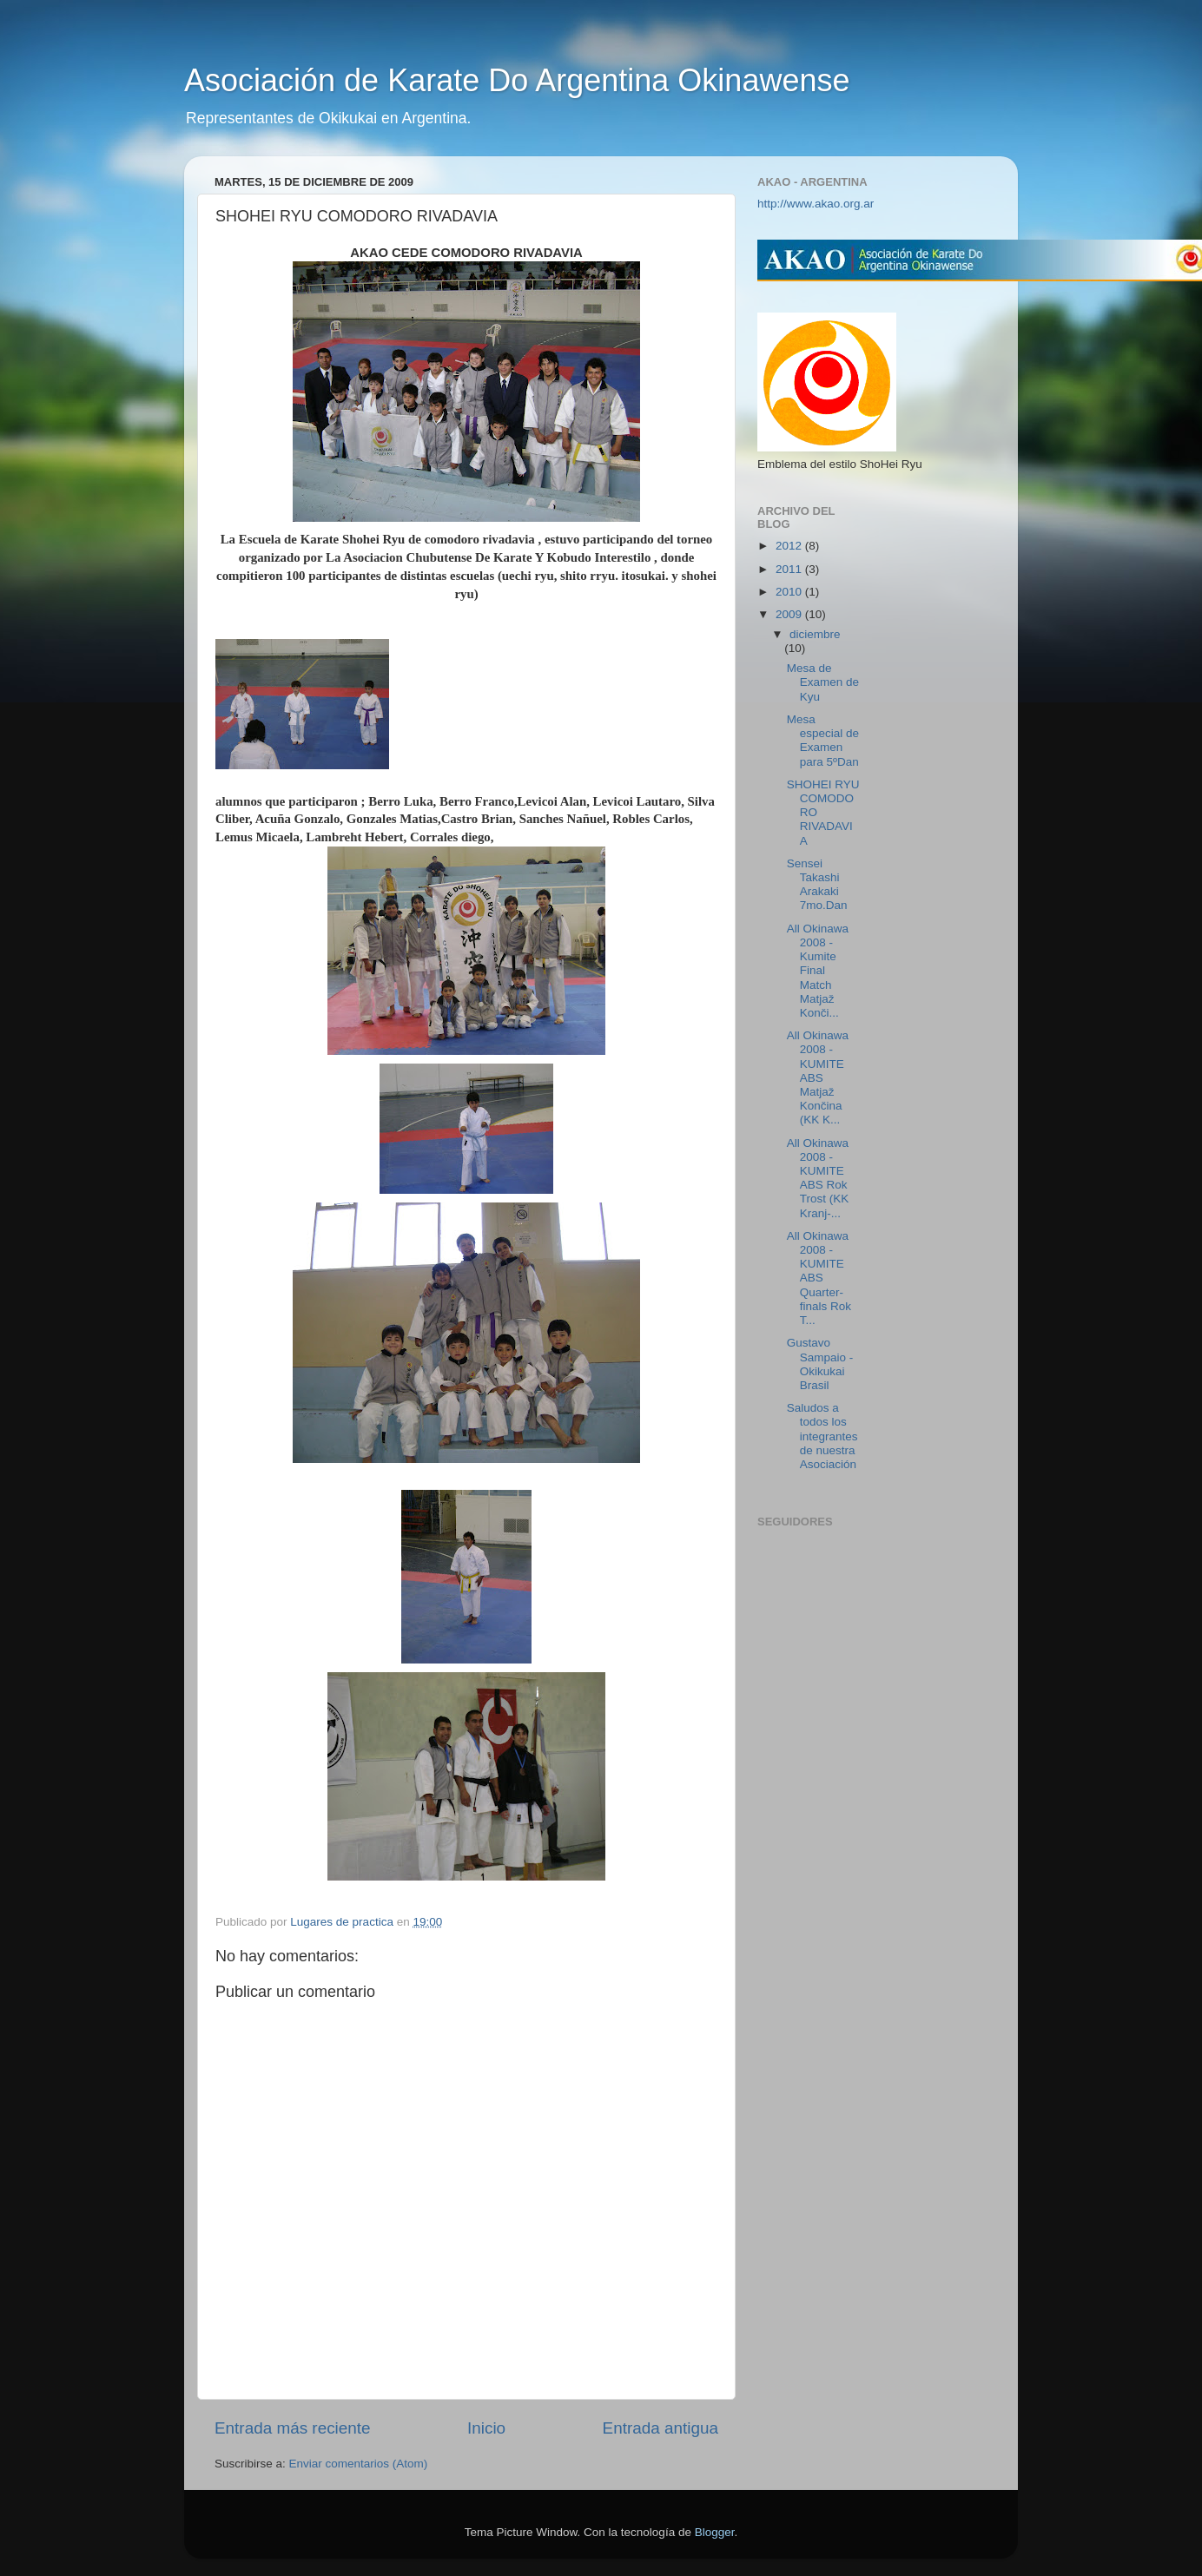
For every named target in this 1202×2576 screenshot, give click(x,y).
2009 (790, 614)
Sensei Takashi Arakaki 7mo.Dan (817, 884)
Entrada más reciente (293, 2428)
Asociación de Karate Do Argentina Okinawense (516, 80)
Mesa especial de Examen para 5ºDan (823, 740)
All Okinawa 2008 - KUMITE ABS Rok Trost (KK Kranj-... (818, 1178)
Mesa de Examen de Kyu (823, 682)
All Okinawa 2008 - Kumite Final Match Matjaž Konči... (818, 970)
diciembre (815, 634)
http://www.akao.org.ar (815, 203)
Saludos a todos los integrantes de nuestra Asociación (822, 1436)
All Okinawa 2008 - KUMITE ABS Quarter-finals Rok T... (819, 1278)
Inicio (486, 2428)
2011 (790, 569)
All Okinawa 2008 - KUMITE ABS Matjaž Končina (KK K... (818, 1077)
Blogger (715, 2532)
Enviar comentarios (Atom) (358, 2463)
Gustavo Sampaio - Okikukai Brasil (820, 1364)
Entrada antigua (660, 2428)
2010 (790, 591)
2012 (790, 545)
